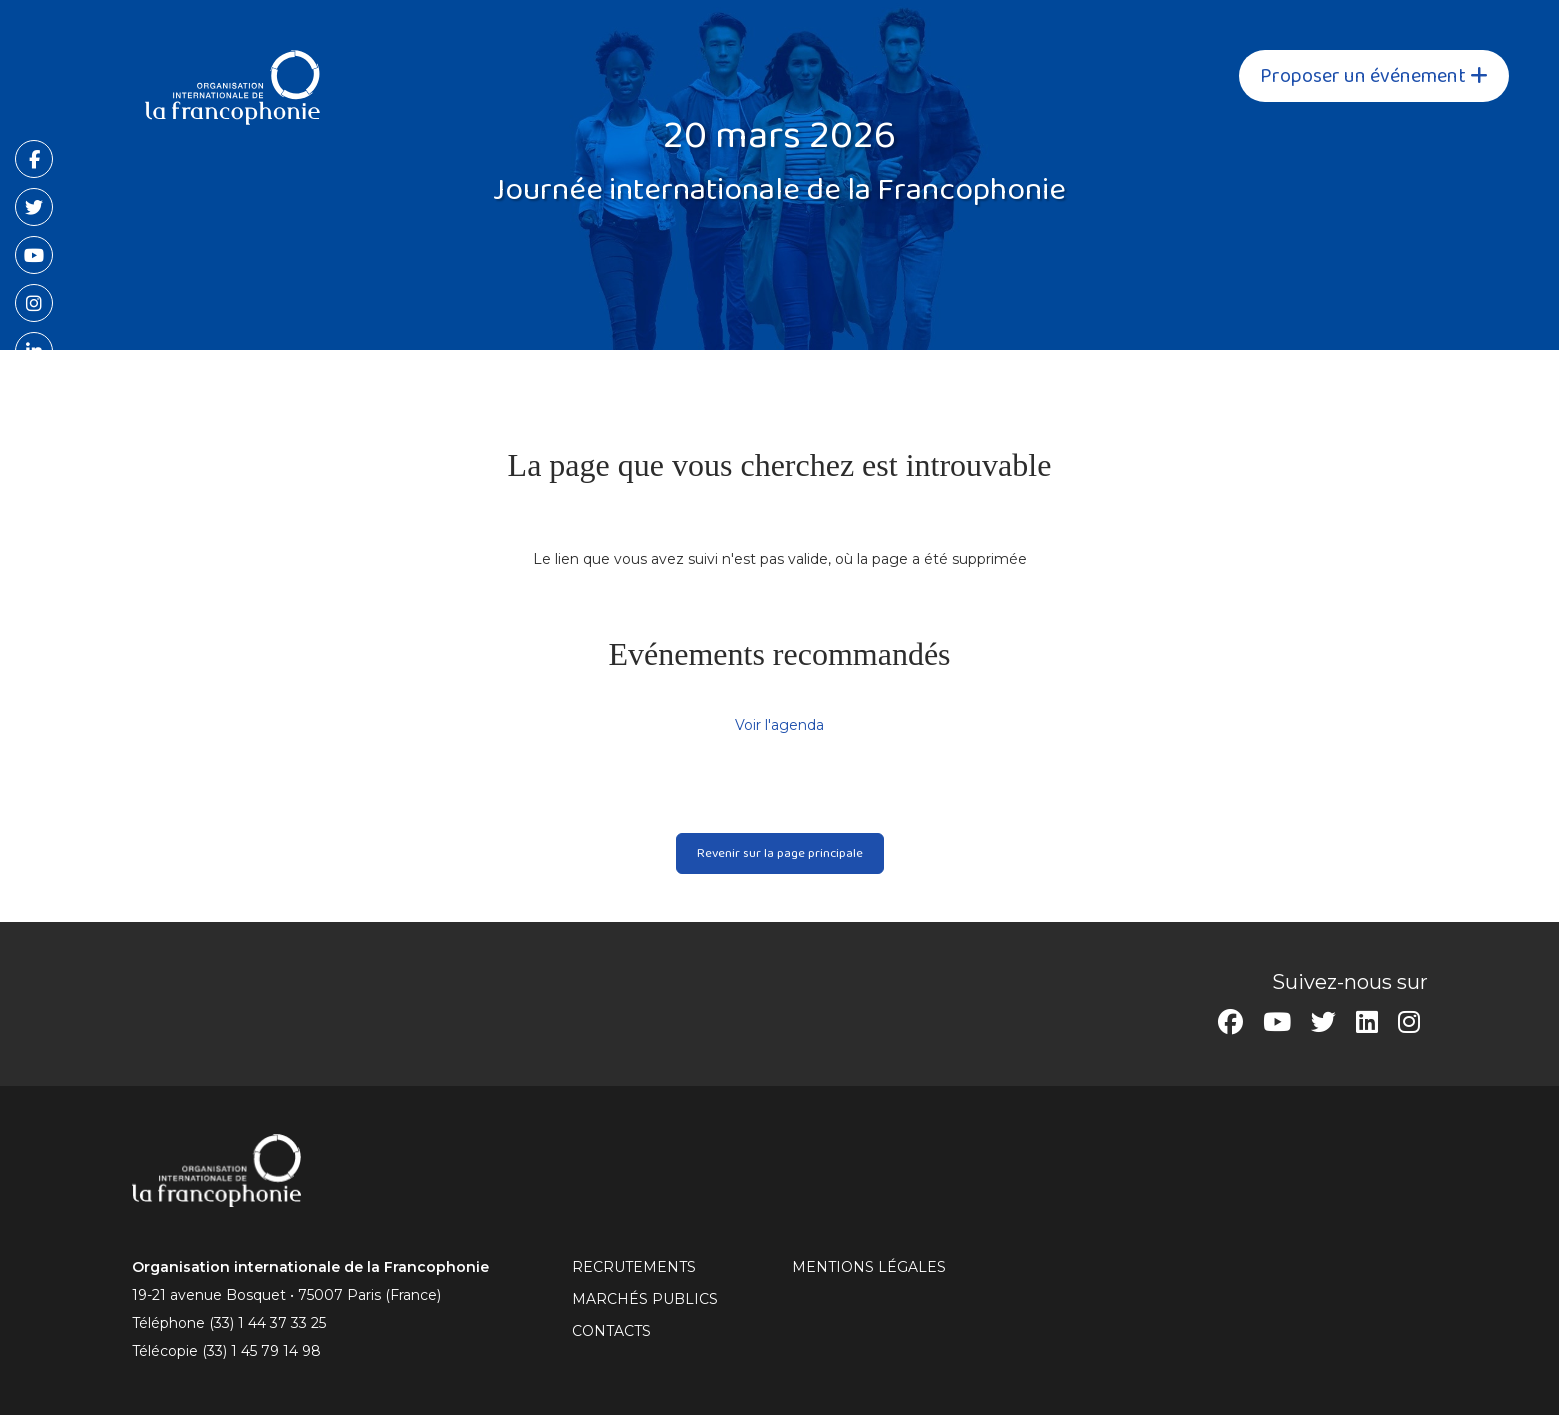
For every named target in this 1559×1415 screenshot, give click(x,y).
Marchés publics (645, 1299)
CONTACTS (611, 1331)
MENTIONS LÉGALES (869, 1267)
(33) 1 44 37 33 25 (267, 1323)
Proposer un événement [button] (1374, 76)
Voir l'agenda (779, 725)
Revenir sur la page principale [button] (780, 853)
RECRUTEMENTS (634, 1267)
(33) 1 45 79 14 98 (261, 1351)
